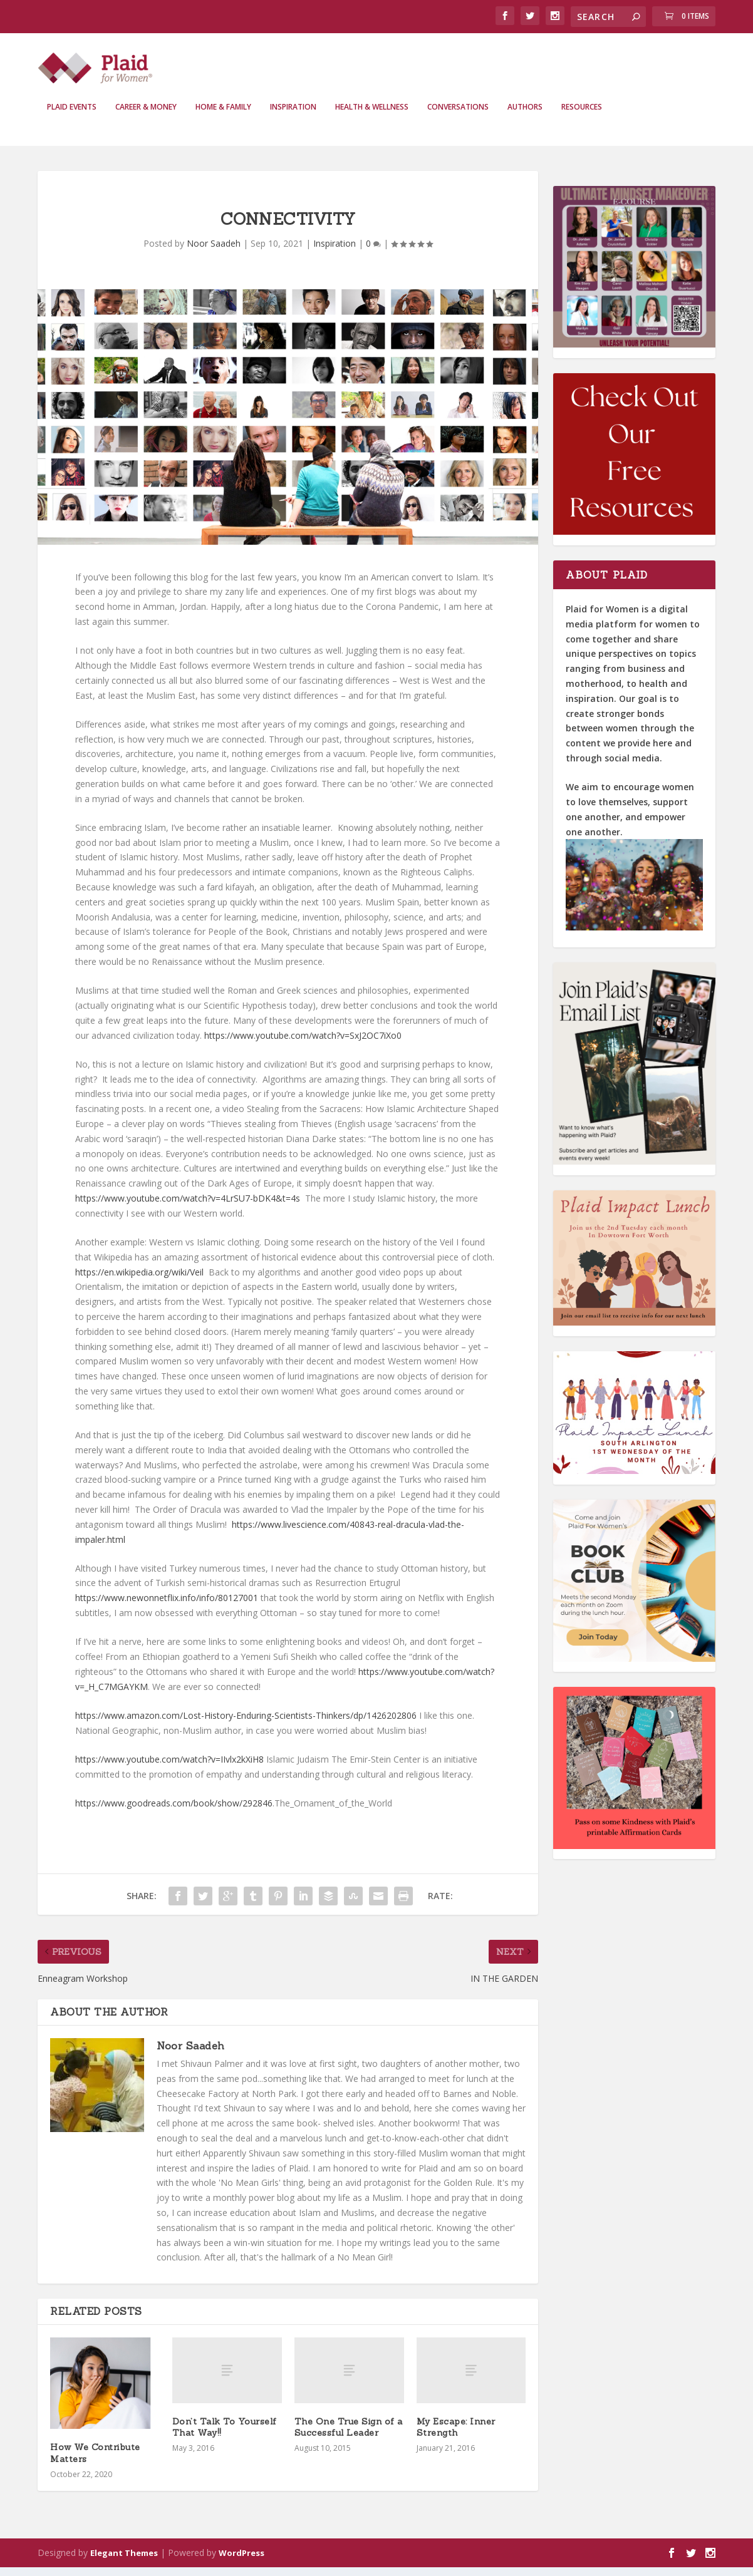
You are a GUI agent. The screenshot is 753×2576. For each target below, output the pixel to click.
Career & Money (146, 116)
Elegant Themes (124, 2561)
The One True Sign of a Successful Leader (348, 2435)
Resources (581, 116)
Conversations (458, 116)
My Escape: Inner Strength (456, 2435)
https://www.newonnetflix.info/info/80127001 (166, 1606)
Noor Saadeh (214, 252)
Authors (525, 116)
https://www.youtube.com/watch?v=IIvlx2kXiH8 (169, 1768)
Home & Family (223, 116)
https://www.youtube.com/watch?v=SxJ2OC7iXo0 (303, 1044)
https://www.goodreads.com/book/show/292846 (174, 1812)
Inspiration (293, 116)
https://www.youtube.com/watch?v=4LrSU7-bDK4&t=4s (187, 1207)
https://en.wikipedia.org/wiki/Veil (139, 1281)
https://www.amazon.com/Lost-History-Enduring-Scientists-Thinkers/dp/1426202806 (246, 1724)
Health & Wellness (371, 116)
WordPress (241, 2561)
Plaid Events (71, 116)
